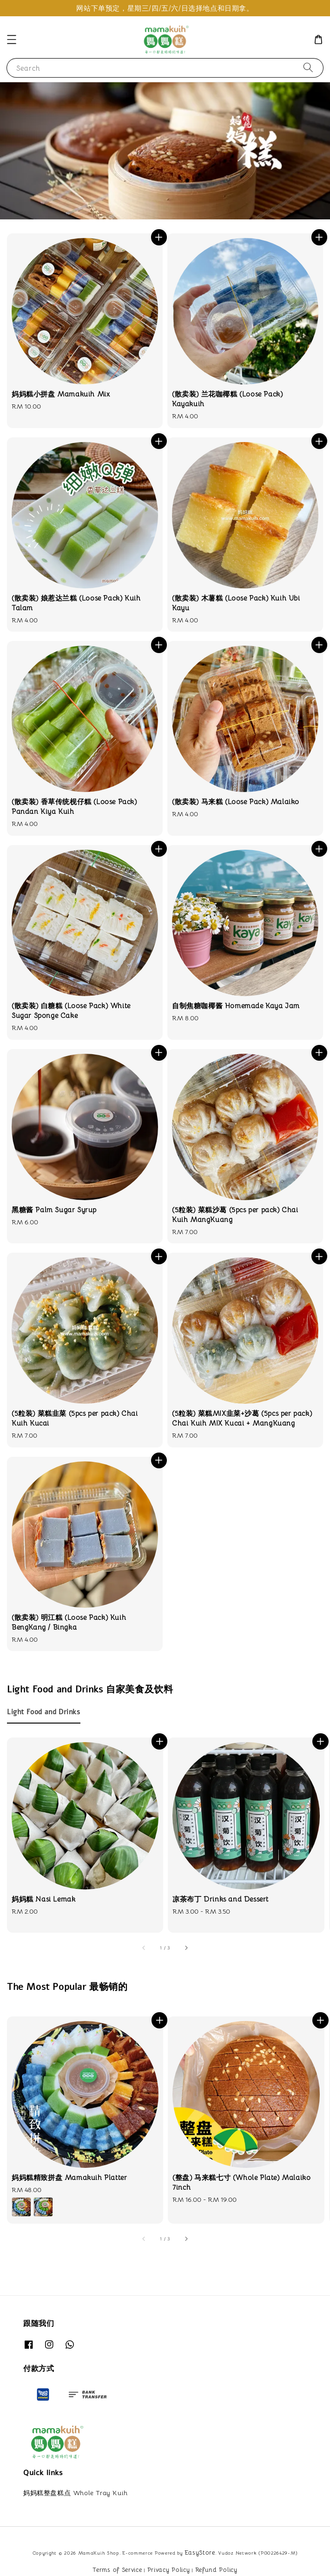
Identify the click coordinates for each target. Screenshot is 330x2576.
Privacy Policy (168, 2570)
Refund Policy (216, 2570)
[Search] (308, 68)
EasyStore (200, 2552)
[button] (11, 39)
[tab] (43, 1712)
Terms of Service (117, 2570)
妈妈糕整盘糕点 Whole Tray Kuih (75, 2493)
